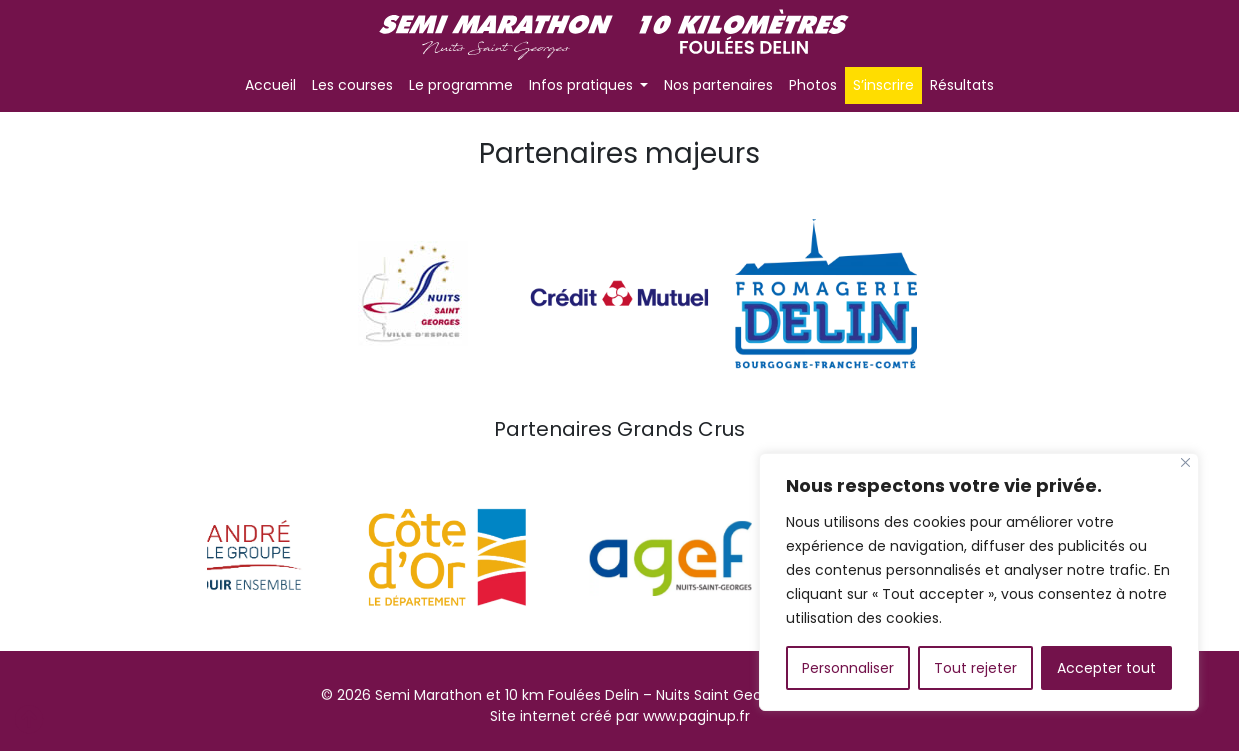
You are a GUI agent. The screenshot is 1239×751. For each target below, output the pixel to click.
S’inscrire (883, 85)
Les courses (352, 85)
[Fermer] (1185, 462)
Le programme (461, 85)
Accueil (270, 85)
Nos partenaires (718, 85)
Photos (813, 85)
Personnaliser (848, 668)
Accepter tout (1106, 668)
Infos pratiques (583, 85)
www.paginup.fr (696, 716)
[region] (979, 582)
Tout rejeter (975, 668)
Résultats (962, 85)
